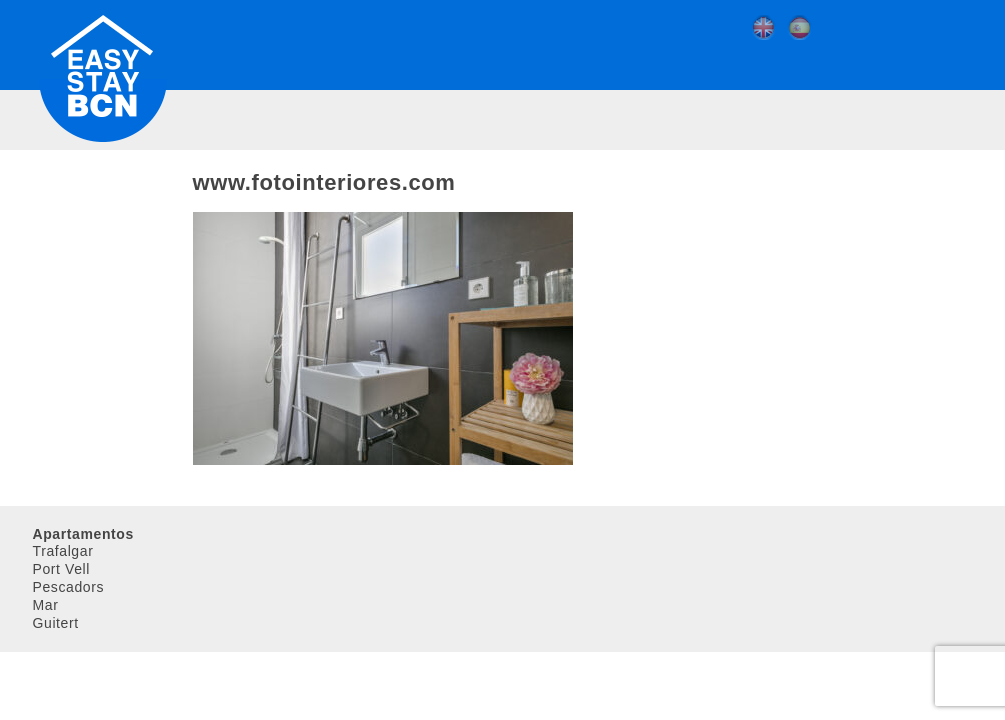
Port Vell (62, 569)
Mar (46, 605)
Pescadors (69, 587)
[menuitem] (768, 28)
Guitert (56, 623)
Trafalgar (63, 551)
